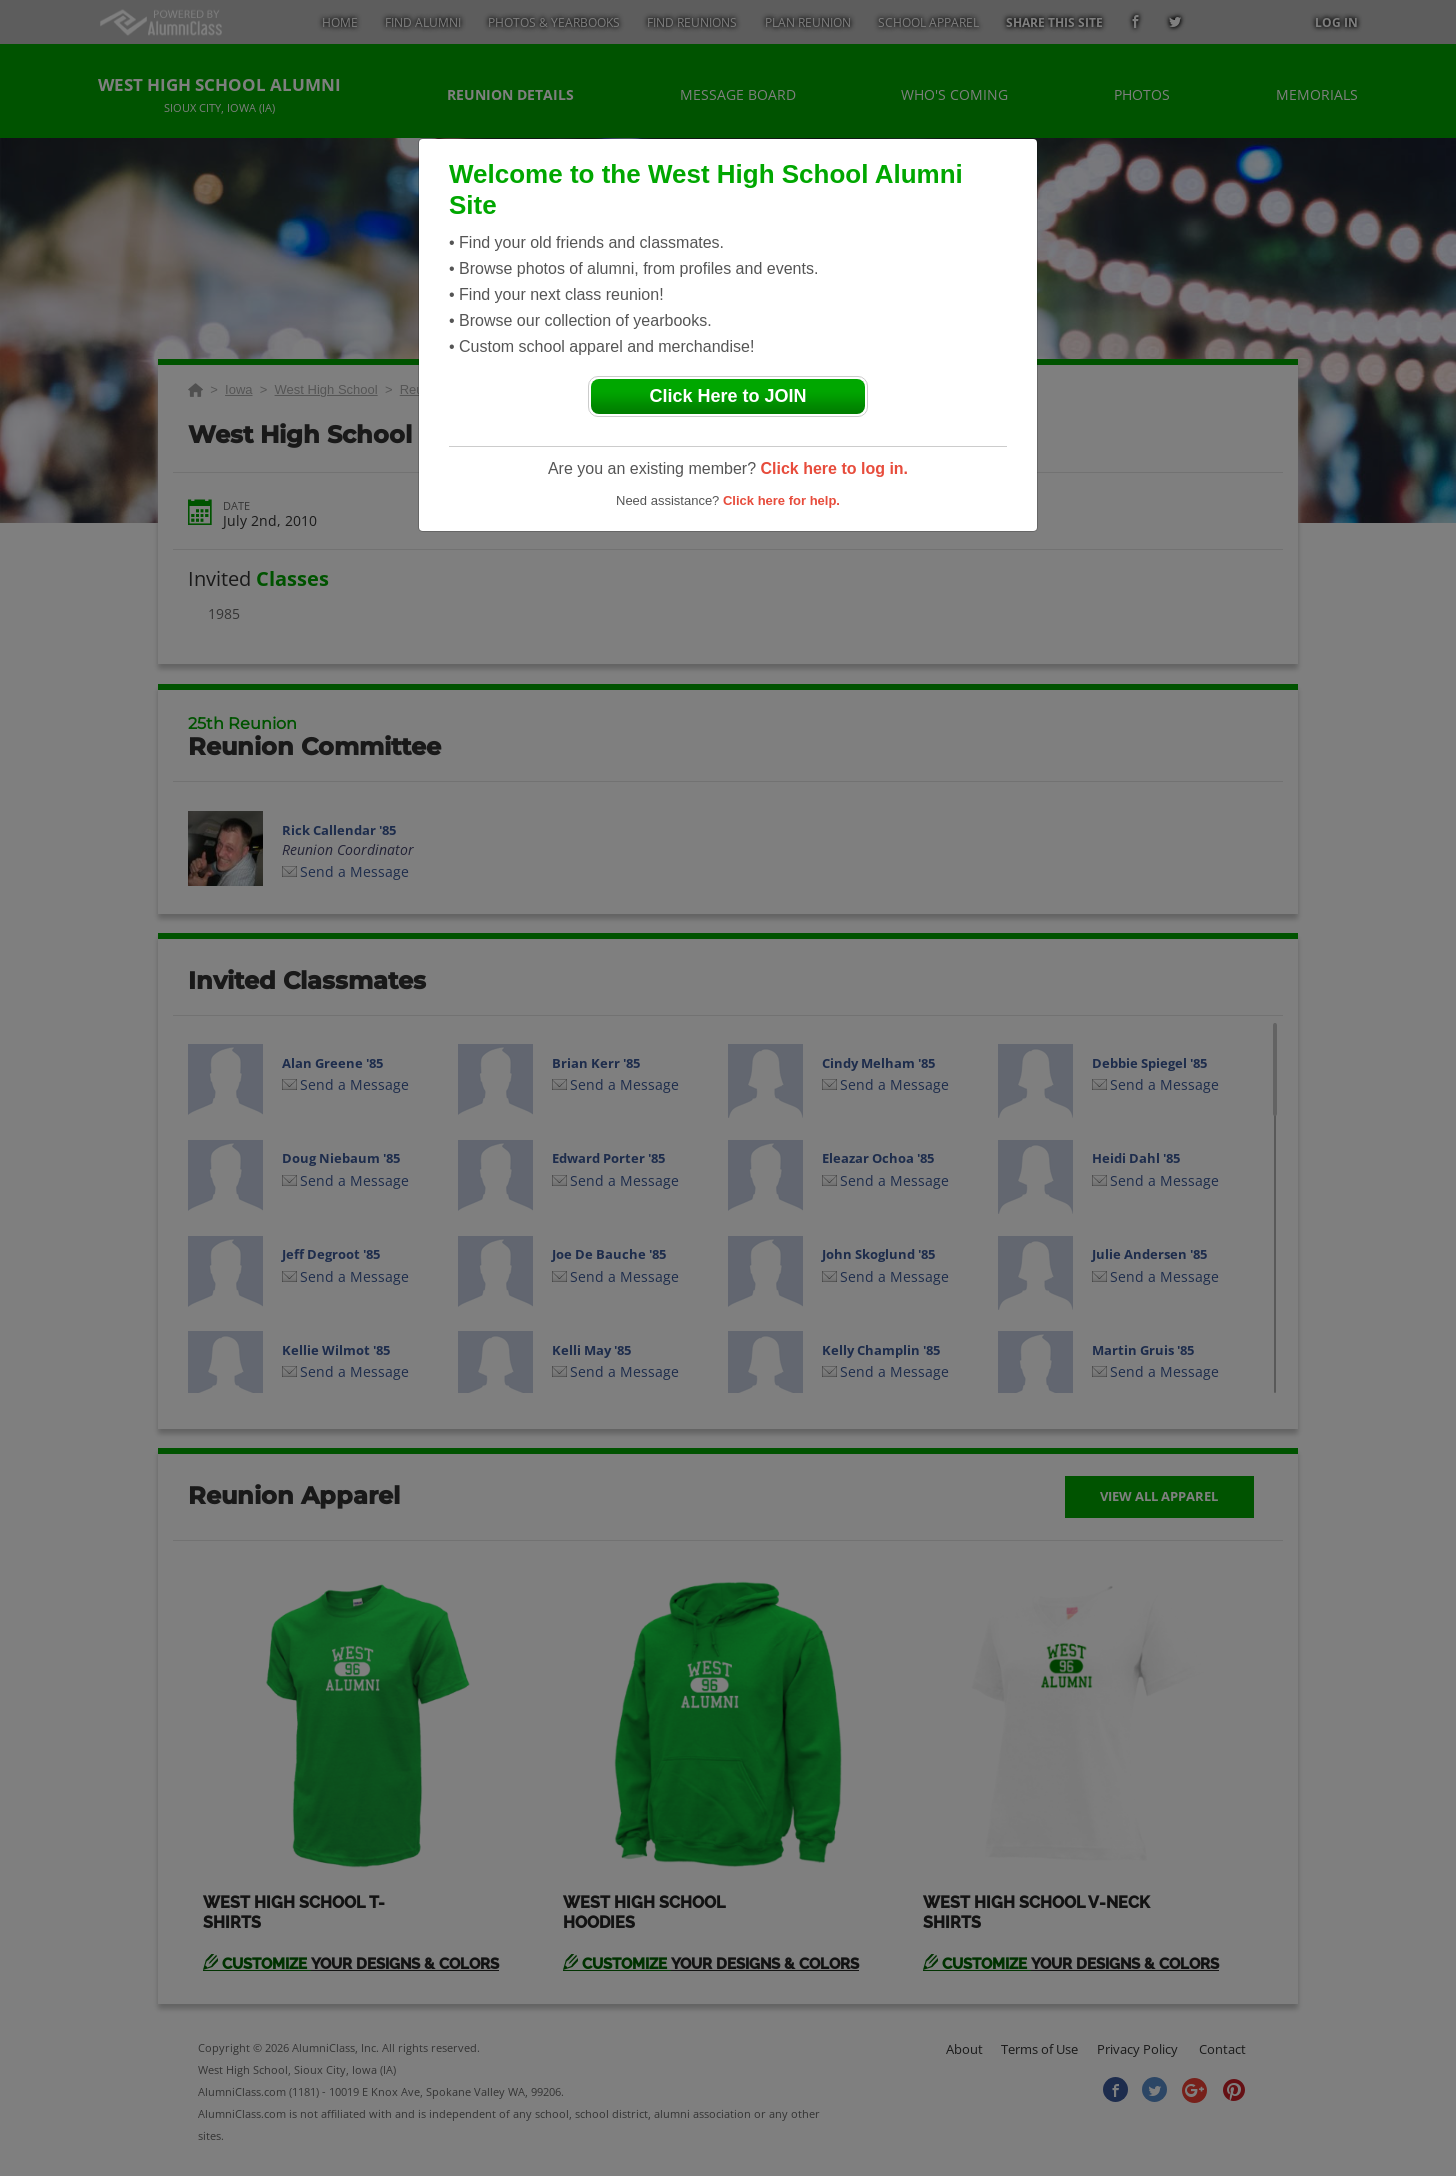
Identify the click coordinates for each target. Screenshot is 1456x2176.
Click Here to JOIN (727, 396)
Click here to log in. (834, 468)
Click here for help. (781, 500)
